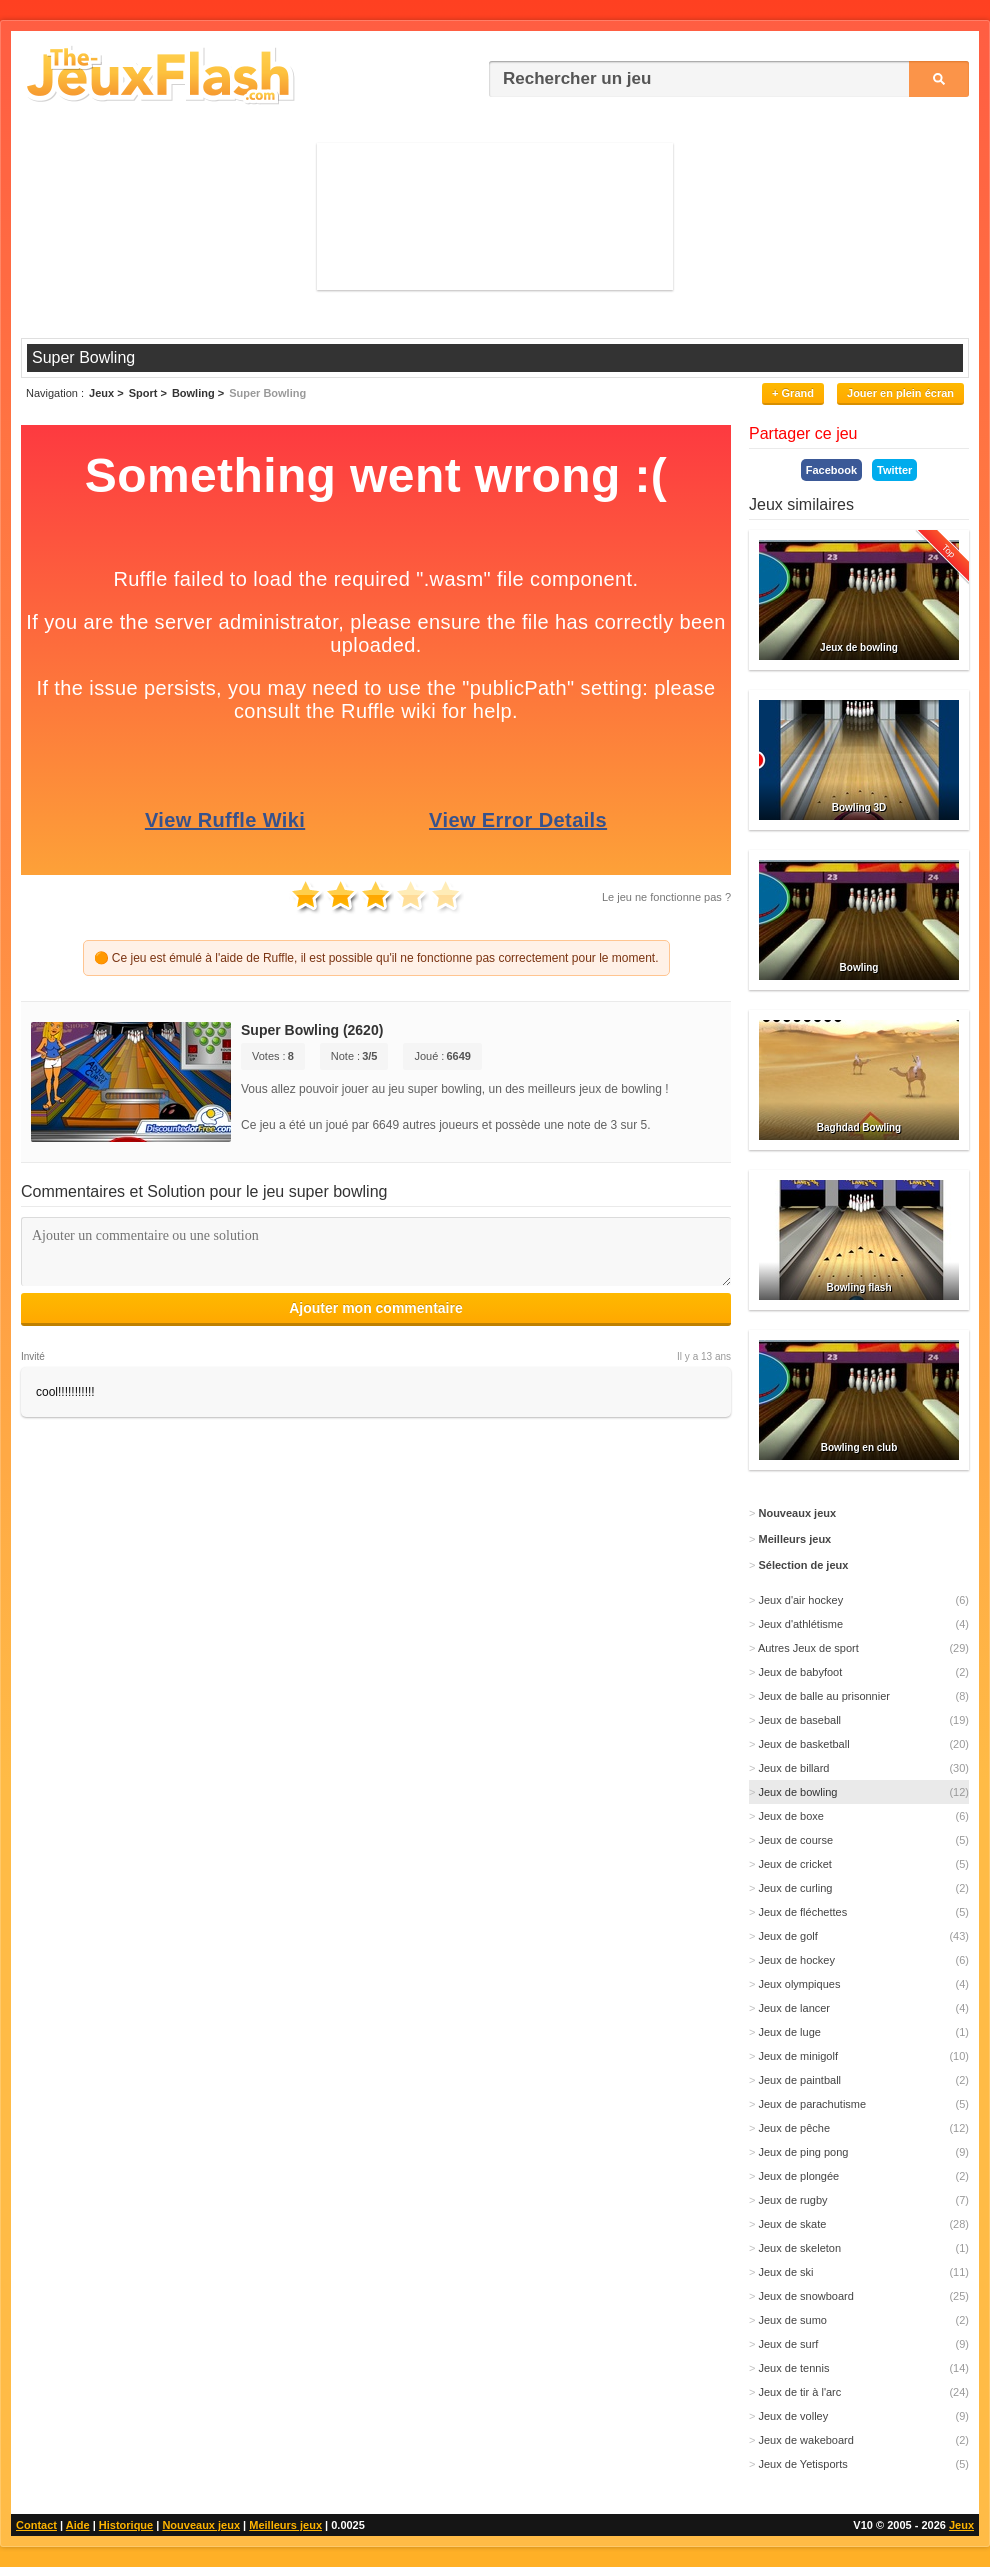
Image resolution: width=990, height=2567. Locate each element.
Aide (78, 2525)
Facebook (831, 470)
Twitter (894, 470)
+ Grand (793, 393)
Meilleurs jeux (285, 2525)
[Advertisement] (495, 215)
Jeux (961, 2525)
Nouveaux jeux (201, 2525)
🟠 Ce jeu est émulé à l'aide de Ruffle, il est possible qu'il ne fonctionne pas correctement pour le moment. (376, 958)
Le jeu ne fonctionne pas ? (666, 897)
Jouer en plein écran (900, 393)
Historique (126, 2525)
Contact (36, 2525)
